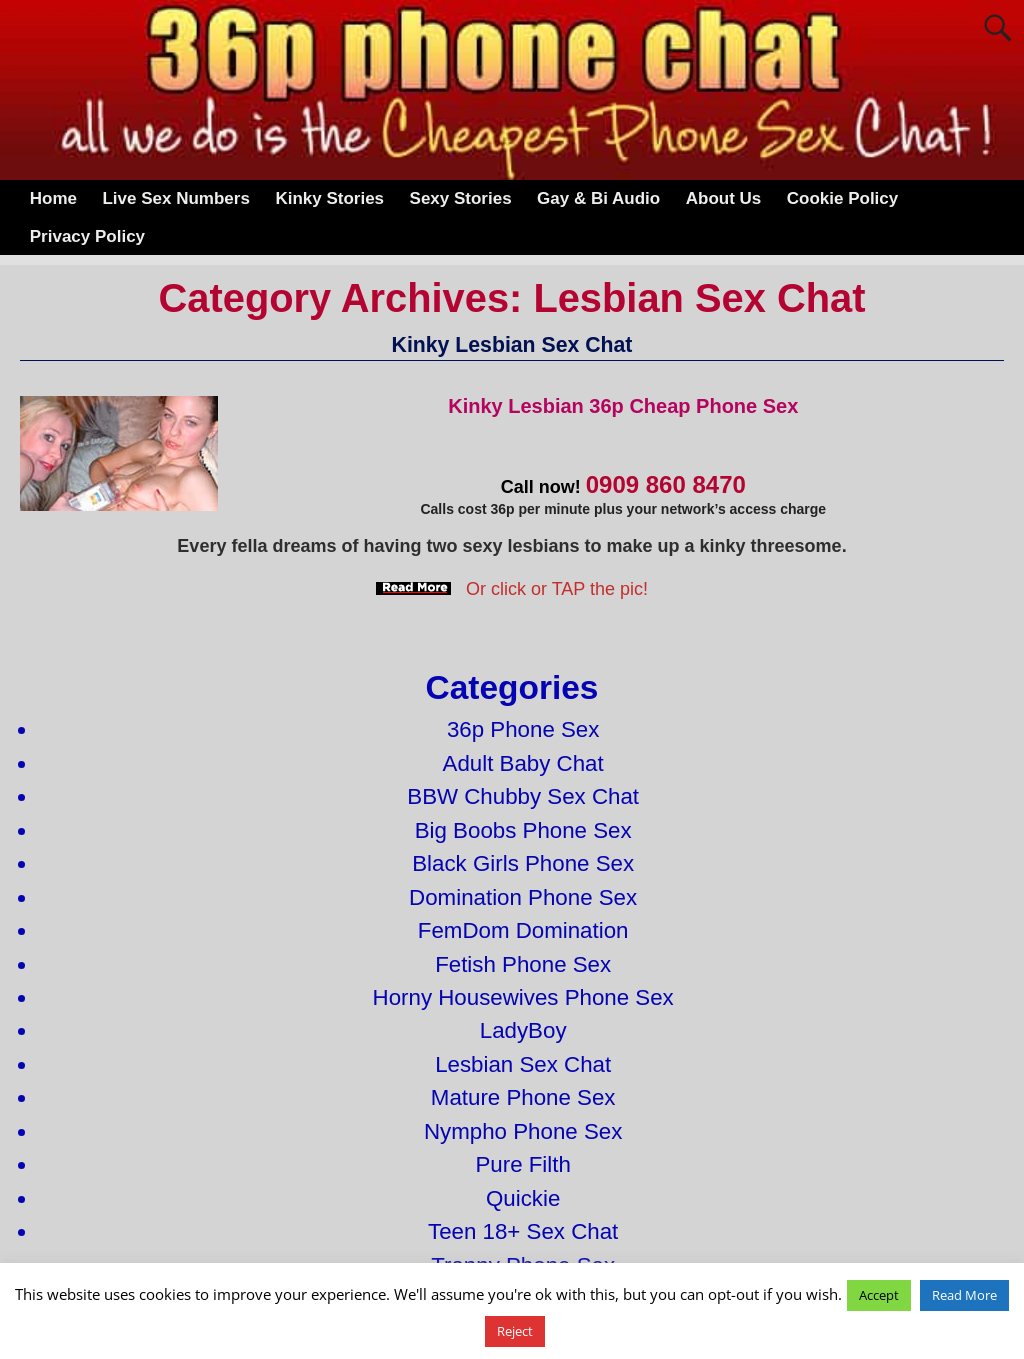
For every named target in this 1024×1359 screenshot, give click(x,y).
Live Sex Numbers (175, 198)
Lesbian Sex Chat (523, 1064)
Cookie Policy (842, 198)
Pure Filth (522, 1164)
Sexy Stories (461, 198)
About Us (724, 198)
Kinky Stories (329, 198)
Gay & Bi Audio (598, 198)
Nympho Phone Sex (523, 1131)
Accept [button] (879, 1295)
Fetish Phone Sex (523, 964)
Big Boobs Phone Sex (523, 830)
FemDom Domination (523, 930)
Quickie (523, 1198)
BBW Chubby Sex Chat (523, 796)
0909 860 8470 (666, 484)
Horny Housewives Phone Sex (523, 997)
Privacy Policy (87, 236)
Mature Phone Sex (523, 1097)
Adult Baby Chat (523, 763)
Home (53, 198)
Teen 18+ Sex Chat (523, 1231)
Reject (515, 1331)
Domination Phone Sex (523, 897)
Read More (964, 1295)
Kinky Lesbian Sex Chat (512, 345)
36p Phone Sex (523, 729)
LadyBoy (523, 1030)
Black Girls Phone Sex (523, 863)
